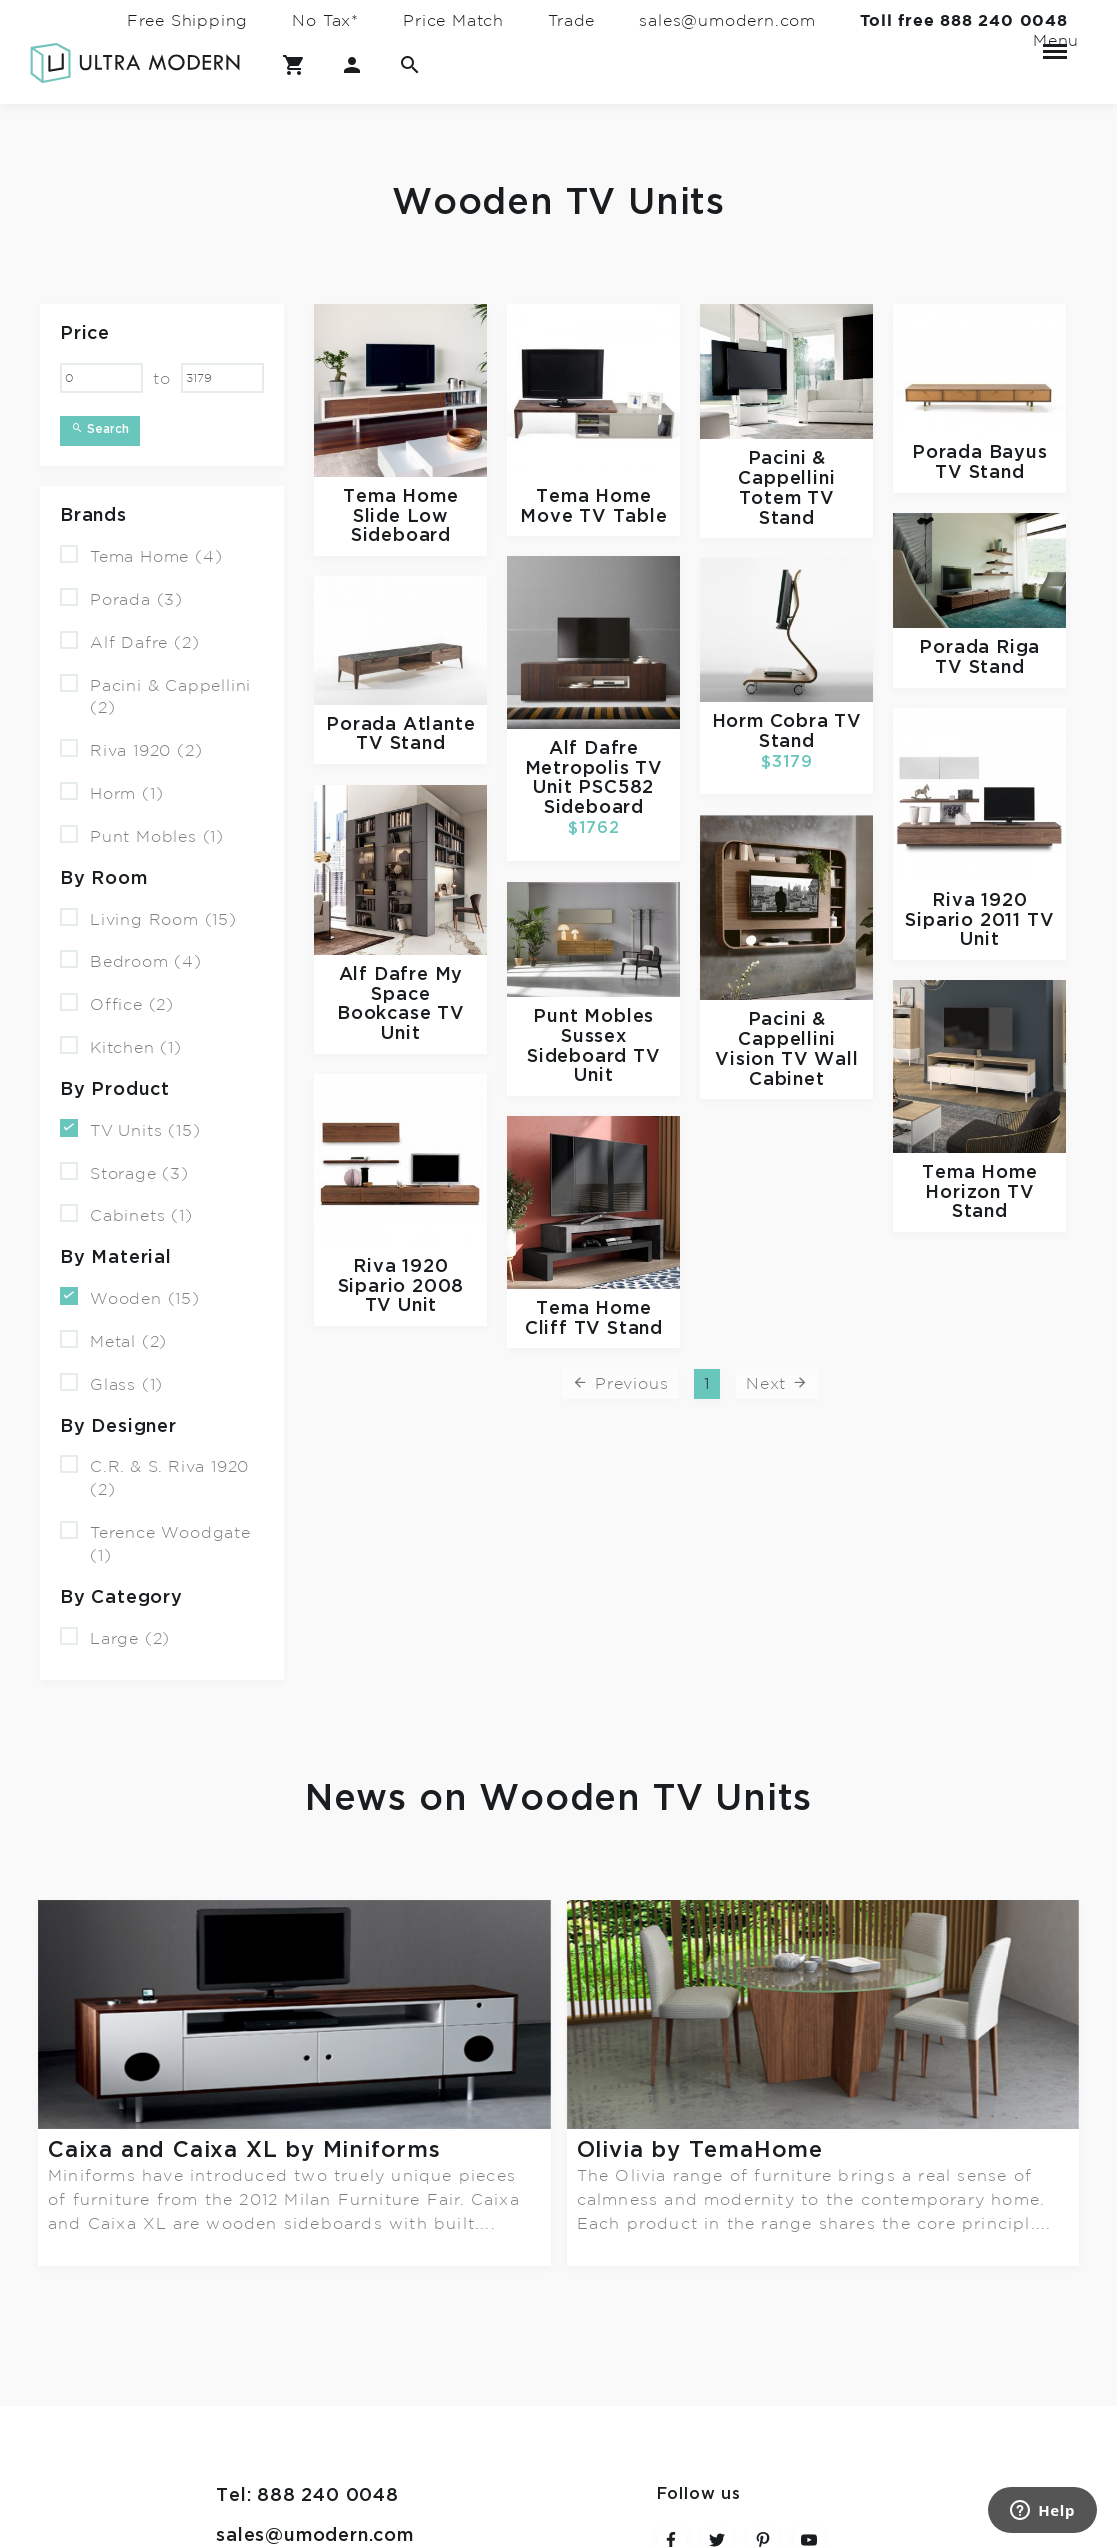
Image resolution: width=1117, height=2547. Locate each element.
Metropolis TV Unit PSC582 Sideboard (594, 787)
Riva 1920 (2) (131, 749)
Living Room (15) (148, 917)
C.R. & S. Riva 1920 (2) (154, 1477)
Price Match (453, 21)
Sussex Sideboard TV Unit (594, 1056)
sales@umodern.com (727, 21)
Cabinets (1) (126, 1214)
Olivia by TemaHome (700, 2150)
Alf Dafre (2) (129, 641)
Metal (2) (113, 1340)
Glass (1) (111, 1383)
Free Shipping (187, 21)
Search (100, 428)
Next (777, 1383)
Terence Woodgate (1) (155, 1543)
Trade (571, 21)
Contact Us (269, 2368)
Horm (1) (111, 792)
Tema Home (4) (141, 555)
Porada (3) (121, 598)
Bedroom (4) (131, 960)
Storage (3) (124, 1171)
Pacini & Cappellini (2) (155, 695)
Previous (620, 1383)
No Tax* (325, 21)
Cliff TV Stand (594, 1327)
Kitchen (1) (121, 1046)
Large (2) (115, 1636)
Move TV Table (593, 515)
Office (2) (117, 1003)
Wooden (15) (130, 1297)
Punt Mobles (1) (142, 835)
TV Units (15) (130, 1129)
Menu (1055, 43)
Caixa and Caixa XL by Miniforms (244, 2150)
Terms (245, 2448)
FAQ (237, 2408)
